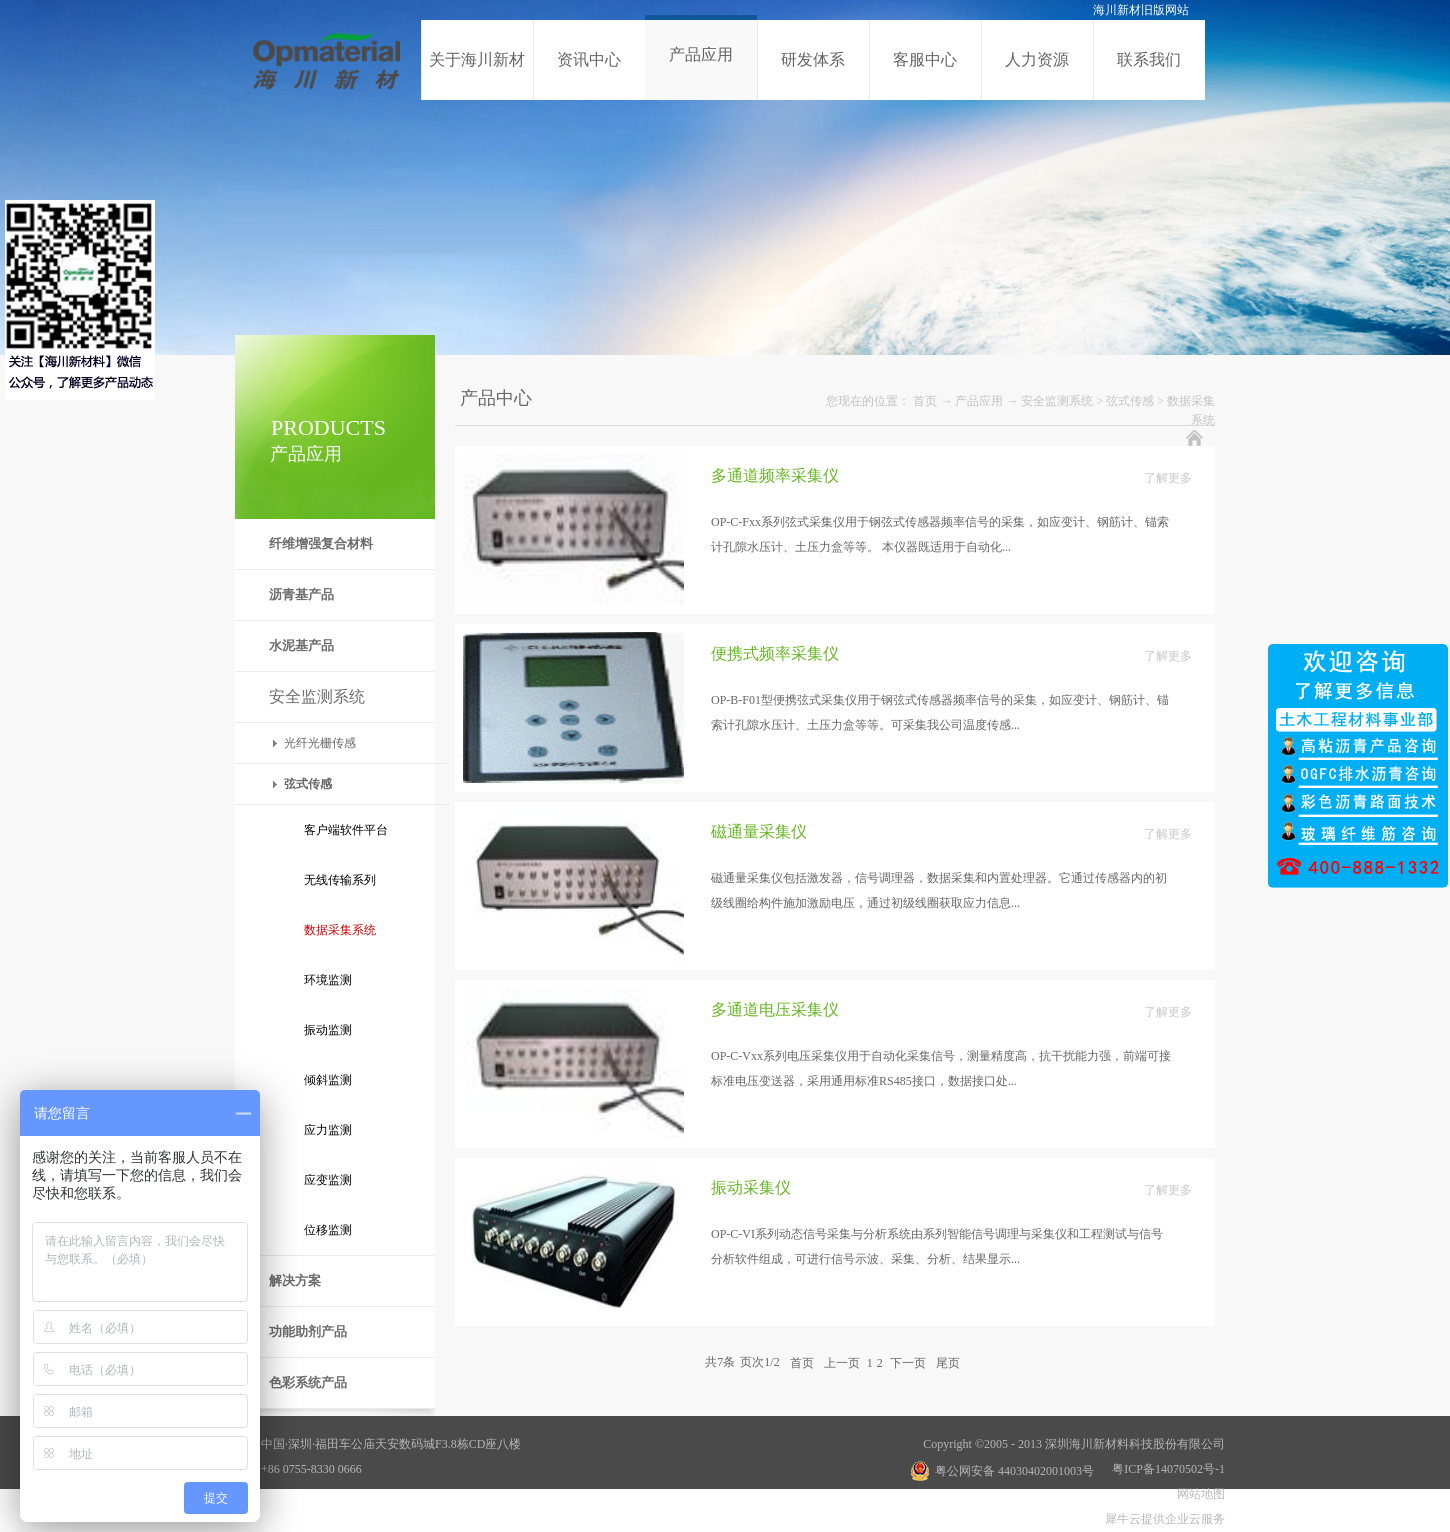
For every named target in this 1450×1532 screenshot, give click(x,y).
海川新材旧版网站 (1141, 10)
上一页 (842, 1362)
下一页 (908, 1362)
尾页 (948, 1362)
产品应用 (979, 401)
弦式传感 (1130, 401)
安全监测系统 (1057, 401)
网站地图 (1198, 1494)
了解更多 (1168, 478)
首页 (925, 401)
